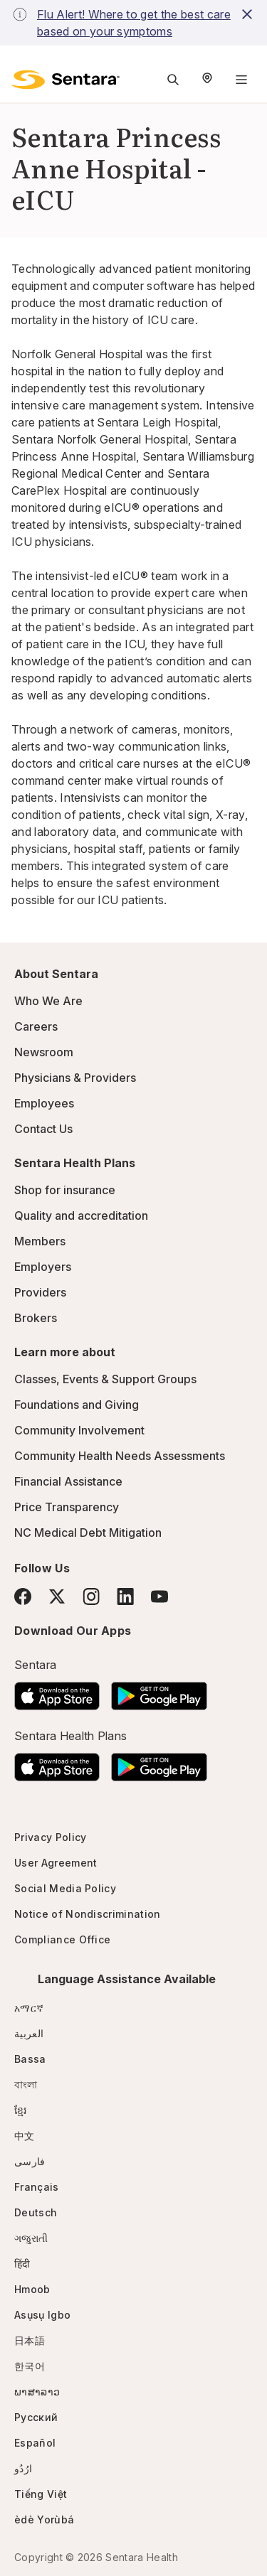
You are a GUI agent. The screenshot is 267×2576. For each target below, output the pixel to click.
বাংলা (26, 2084)
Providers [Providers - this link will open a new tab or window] (40, 1292)
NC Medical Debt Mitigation (88, 1532)
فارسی (30, 2161)
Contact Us (43, 1129)
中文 (24, 2136)
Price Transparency (66, 1507)
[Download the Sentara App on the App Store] (57, 1691)
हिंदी (22, 2264)
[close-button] (247, 14)
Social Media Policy (65, 1888)
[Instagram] (91, 1596)
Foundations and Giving (76, 1404)
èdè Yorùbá (44, 2519)
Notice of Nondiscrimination (87, 1914)
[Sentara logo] (65, 79)
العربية (28, 2033)
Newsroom (43, 1052)
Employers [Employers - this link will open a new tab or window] (42, 1267)
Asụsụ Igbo (42, 2315)
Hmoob (32, 2289)
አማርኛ (28, 2008)
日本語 (29, 2340)
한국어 (29, 2366)
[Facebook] (22, 1596)
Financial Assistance (68, 1481)
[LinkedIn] (125, 1596)
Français (36, 2187)
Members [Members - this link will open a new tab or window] (40, 1241)
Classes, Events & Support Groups (105, 1379)
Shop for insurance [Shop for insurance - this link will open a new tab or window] (64, 1190)
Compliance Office (62, 1939)
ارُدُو (23, 2468)
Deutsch (35, 2212)
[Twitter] (57, 1596)
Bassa (30, 2059)
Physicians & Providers (75, 1077)
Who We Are (48, 1001)
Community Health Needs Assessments (119, 1456)
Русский (36, 2417)
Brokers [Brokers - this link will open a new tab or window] (35, 1318)
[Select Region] (207, 79)
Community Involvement (79, 1430)
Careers (36, 1026)
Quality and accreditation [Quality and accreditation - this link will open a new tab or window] (81, 1215)
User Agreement (55, 1863)
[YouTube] (159, 1596)
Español (35, 2443)
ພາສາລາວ (37, 2392)
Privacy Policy (50, 1837)
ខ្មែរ (20, 2110)
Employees (44, 1103)
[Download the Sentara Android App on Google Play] (159, 1691)
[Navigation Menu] (241, 79)
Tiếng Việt (40, 2494)
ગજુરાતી (31, 2238)
